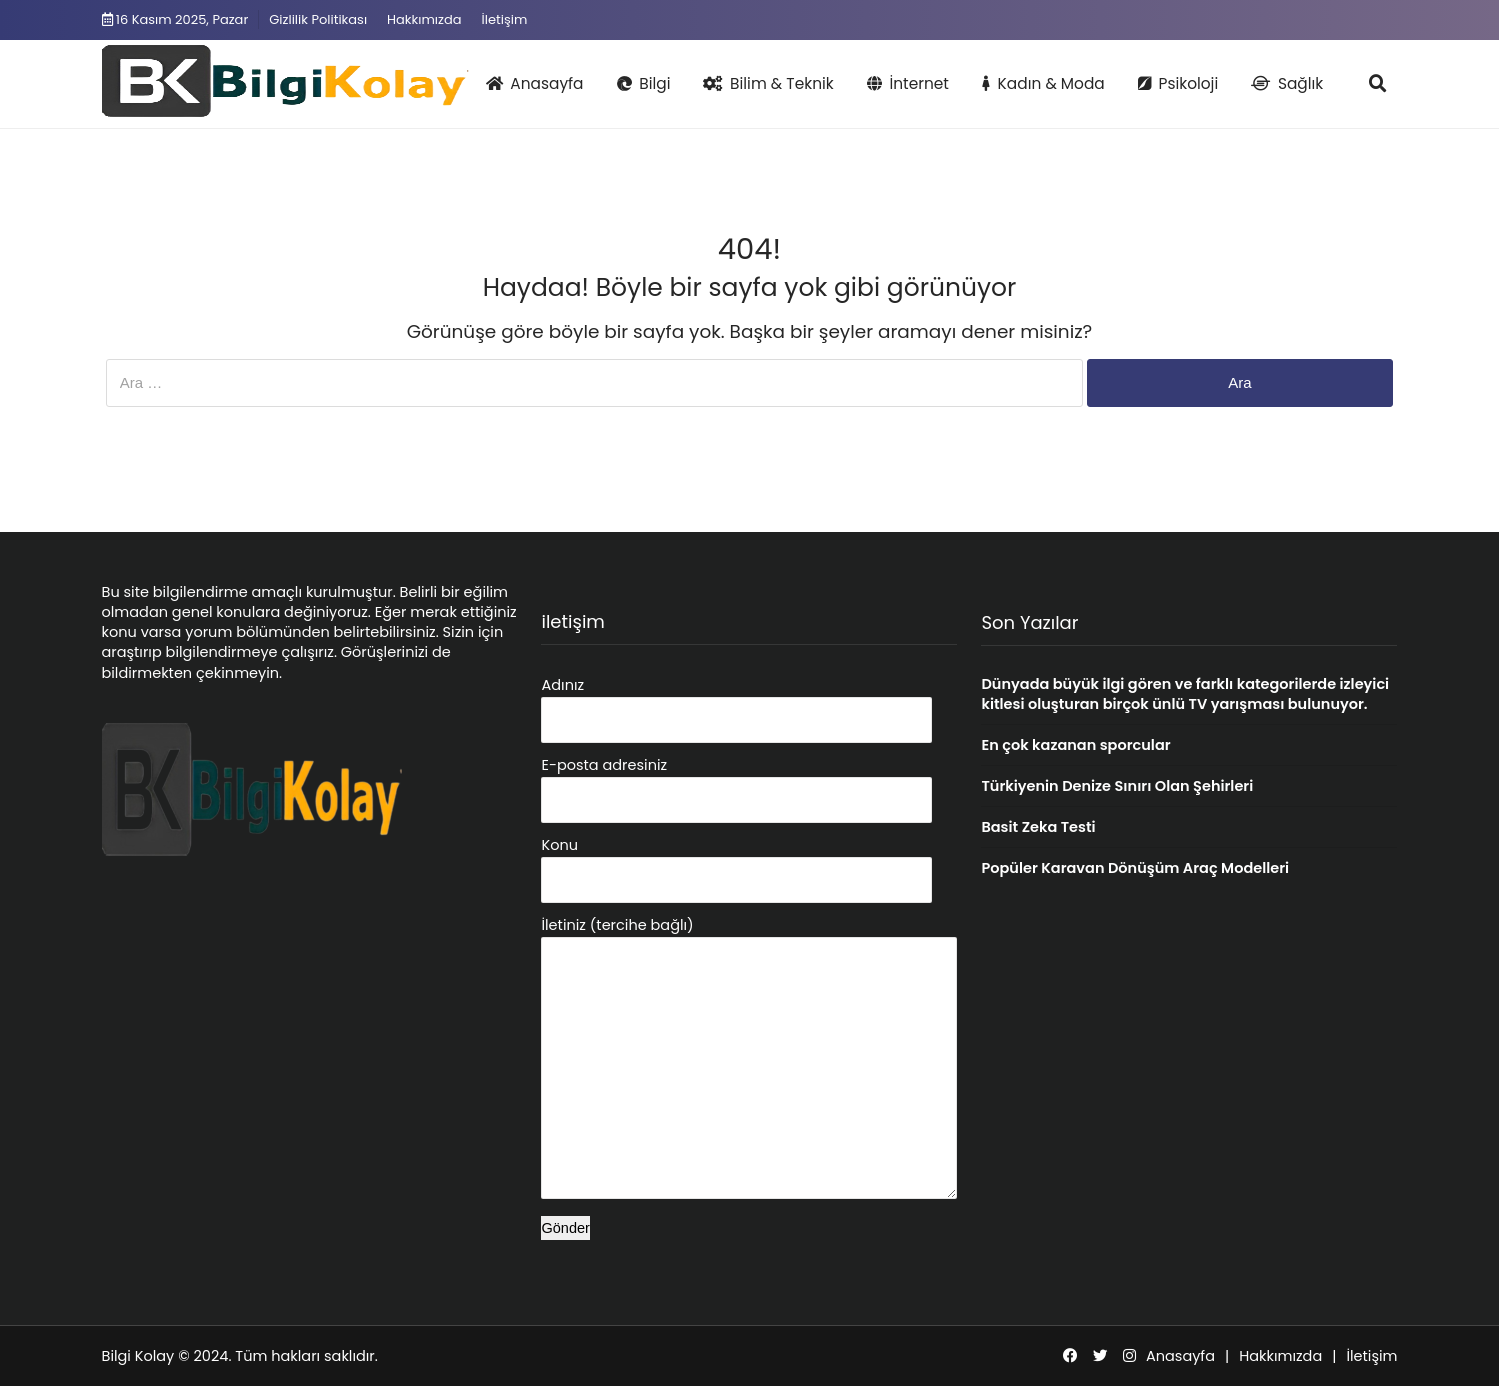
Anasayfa (535, 83)
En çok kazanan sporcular (1075, 745)
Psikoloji (1178, 83)
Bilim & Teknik (768, 83)
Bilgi (644, 83)
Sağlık (1287, 83)
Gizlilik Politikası (318, 19)
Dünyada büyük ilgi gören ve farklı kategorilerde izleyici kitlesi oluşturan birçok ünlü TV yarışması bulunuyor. (1185, 694)
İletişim (505, 19)
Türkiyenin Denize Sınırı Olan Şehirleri (1117, 786)
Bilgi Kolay (138, 1356)
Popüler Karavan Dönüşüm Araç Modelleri (1135, 868)
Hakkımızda (424, 19)
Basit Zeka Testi (1038, 827)
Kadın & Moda (1043, 83)
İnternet (908, 83)
